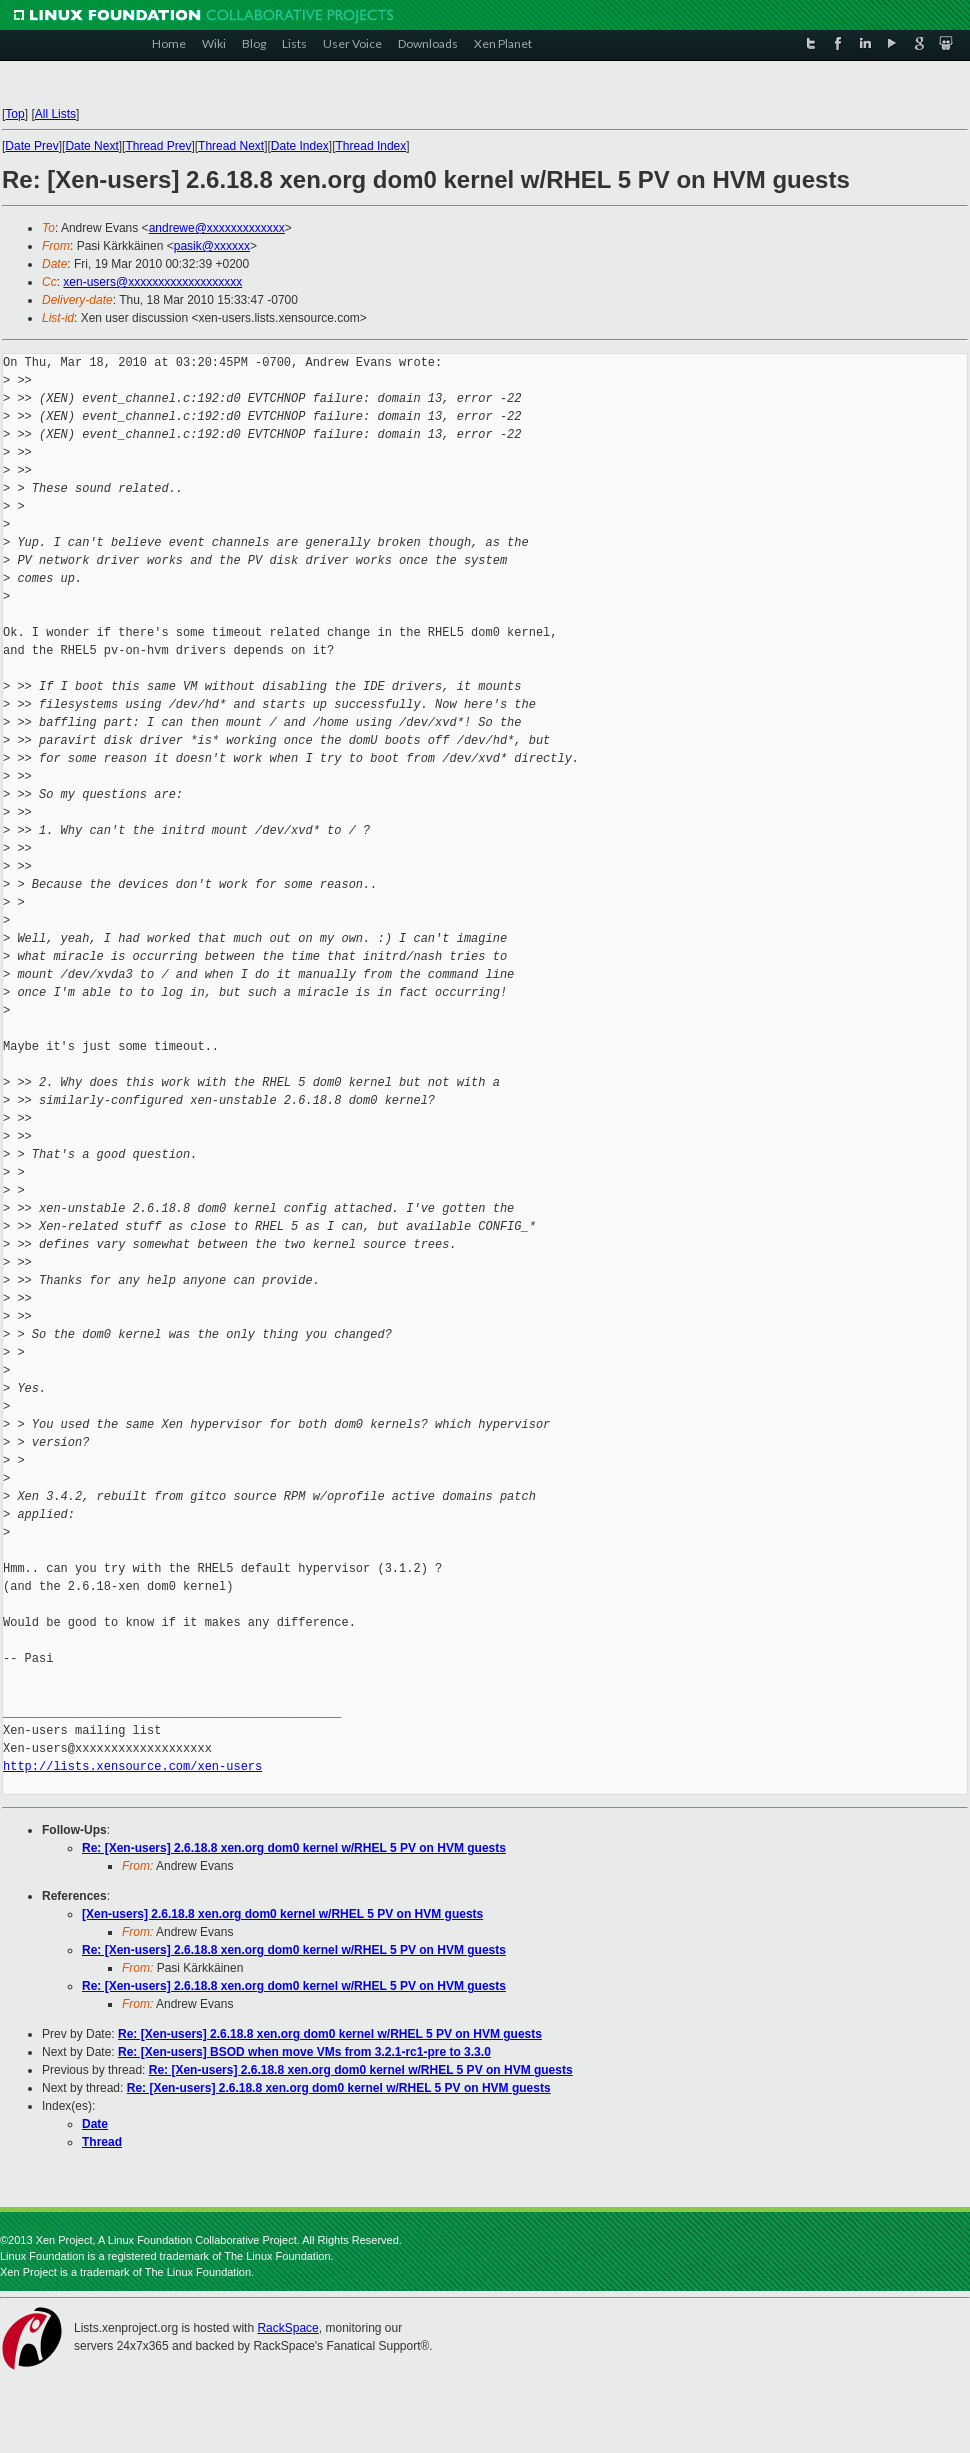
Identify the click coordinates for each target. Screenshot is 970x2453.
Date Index (300, 146)
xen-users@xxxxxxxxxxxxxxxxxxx (152, 282)
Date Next (91, 146)
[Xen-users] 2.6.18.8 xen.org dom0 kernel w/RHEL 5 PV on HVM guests (282, 1914)
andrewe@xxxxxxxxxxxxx (217, 228)
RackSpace (287, 2328)
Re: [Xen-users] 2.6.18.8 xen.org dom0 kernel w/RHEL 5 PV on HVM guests (294, 1848)
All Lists (55, 114)
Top (14, 114)
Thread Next (231, 146)
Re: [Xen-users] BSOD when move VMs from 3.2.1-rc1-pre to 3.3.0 (304, 2052)
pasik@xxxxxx (212, 246)
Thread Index (371, 146)
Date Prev (31, 146)
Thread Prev (158, 146)
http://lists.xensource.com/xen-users (132, 1766)
